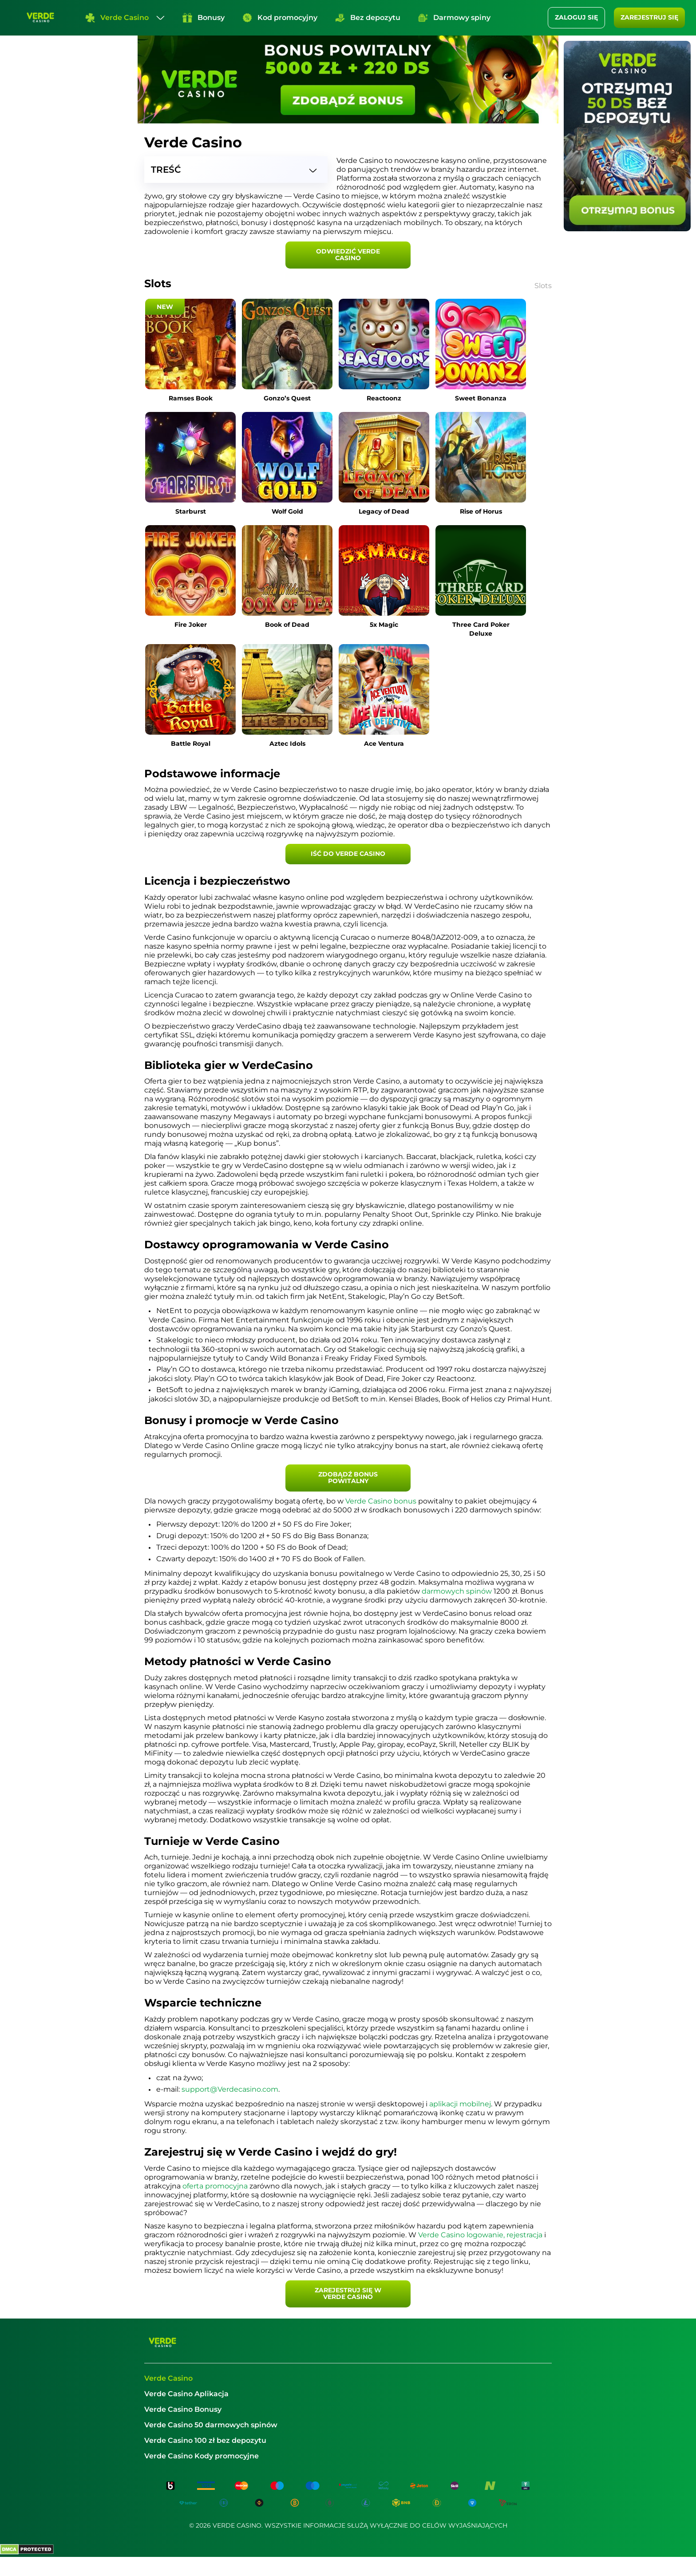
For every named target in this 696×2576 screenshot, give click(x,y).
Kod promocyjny (279, 18)
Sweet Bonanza (480, 398)
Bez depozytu (367, 18)
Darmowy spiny (454, 18)
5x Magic (384, 625)
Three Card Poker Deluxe (481, 629)
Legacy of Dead (384, 511)
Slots (543, 285)
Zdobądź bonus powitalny (348, 1477)
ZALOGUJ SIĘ (576, 17)
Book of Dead (287, 625)
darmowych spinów (457, 1591)
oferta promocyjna (215, 2186)
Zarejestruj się (649, 17)
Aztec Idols (287, 744)
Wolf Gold (287, 511)
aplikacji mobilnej (460, 2104)
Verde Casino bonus (380, 1501)
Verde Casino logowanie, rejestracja (480, 2235)
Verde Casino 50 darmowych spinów (210, 2425)
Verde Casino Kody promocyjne (201, 2456)
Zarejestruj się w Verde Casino (348, 2293)
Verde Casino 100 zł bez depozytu (205, 2440)
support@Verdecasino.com (230, 2089)
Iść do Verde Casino (348, 854)
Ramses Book (191, 398)
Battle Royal (190, 744)
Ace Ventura (384, 744)
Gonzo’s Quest (287, 398)
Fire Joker (190, 625)
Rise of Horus (481, 511)
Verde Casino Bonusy (182, 2409)
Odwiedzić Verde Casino (348, 254)
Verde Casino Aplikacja (186, 2394)
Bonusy (203, 18)
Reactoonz (384, 398)
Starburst (190, 511)
